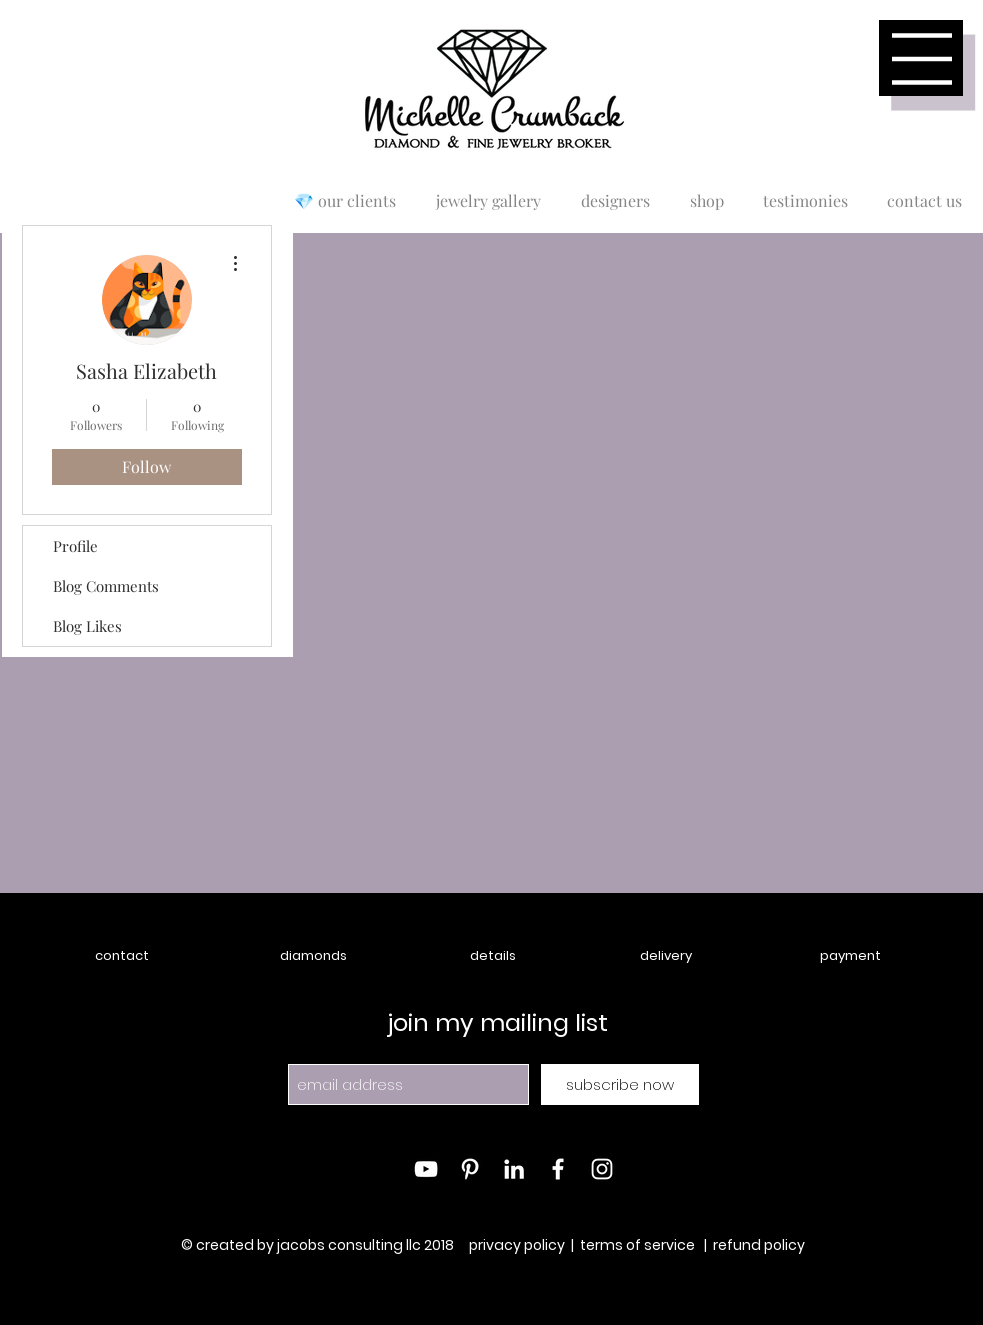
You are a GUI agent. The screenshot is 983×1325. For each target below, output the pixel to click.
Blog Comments (106, 586)
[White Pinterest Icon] (470, 1169)
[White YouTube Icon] (426, 1169)
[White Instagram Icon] (602, 1169)
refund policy (759, 1245)
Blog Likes (87, 626)
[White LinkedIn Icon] (514, 1169)
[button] (922, 59)
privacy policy (517, 1245)
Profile (75, 546)
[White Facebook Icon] (558, 1169)
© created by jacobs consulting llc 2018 (319, 1245)
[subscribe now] (620, 1084)
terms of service (637, 1245)
